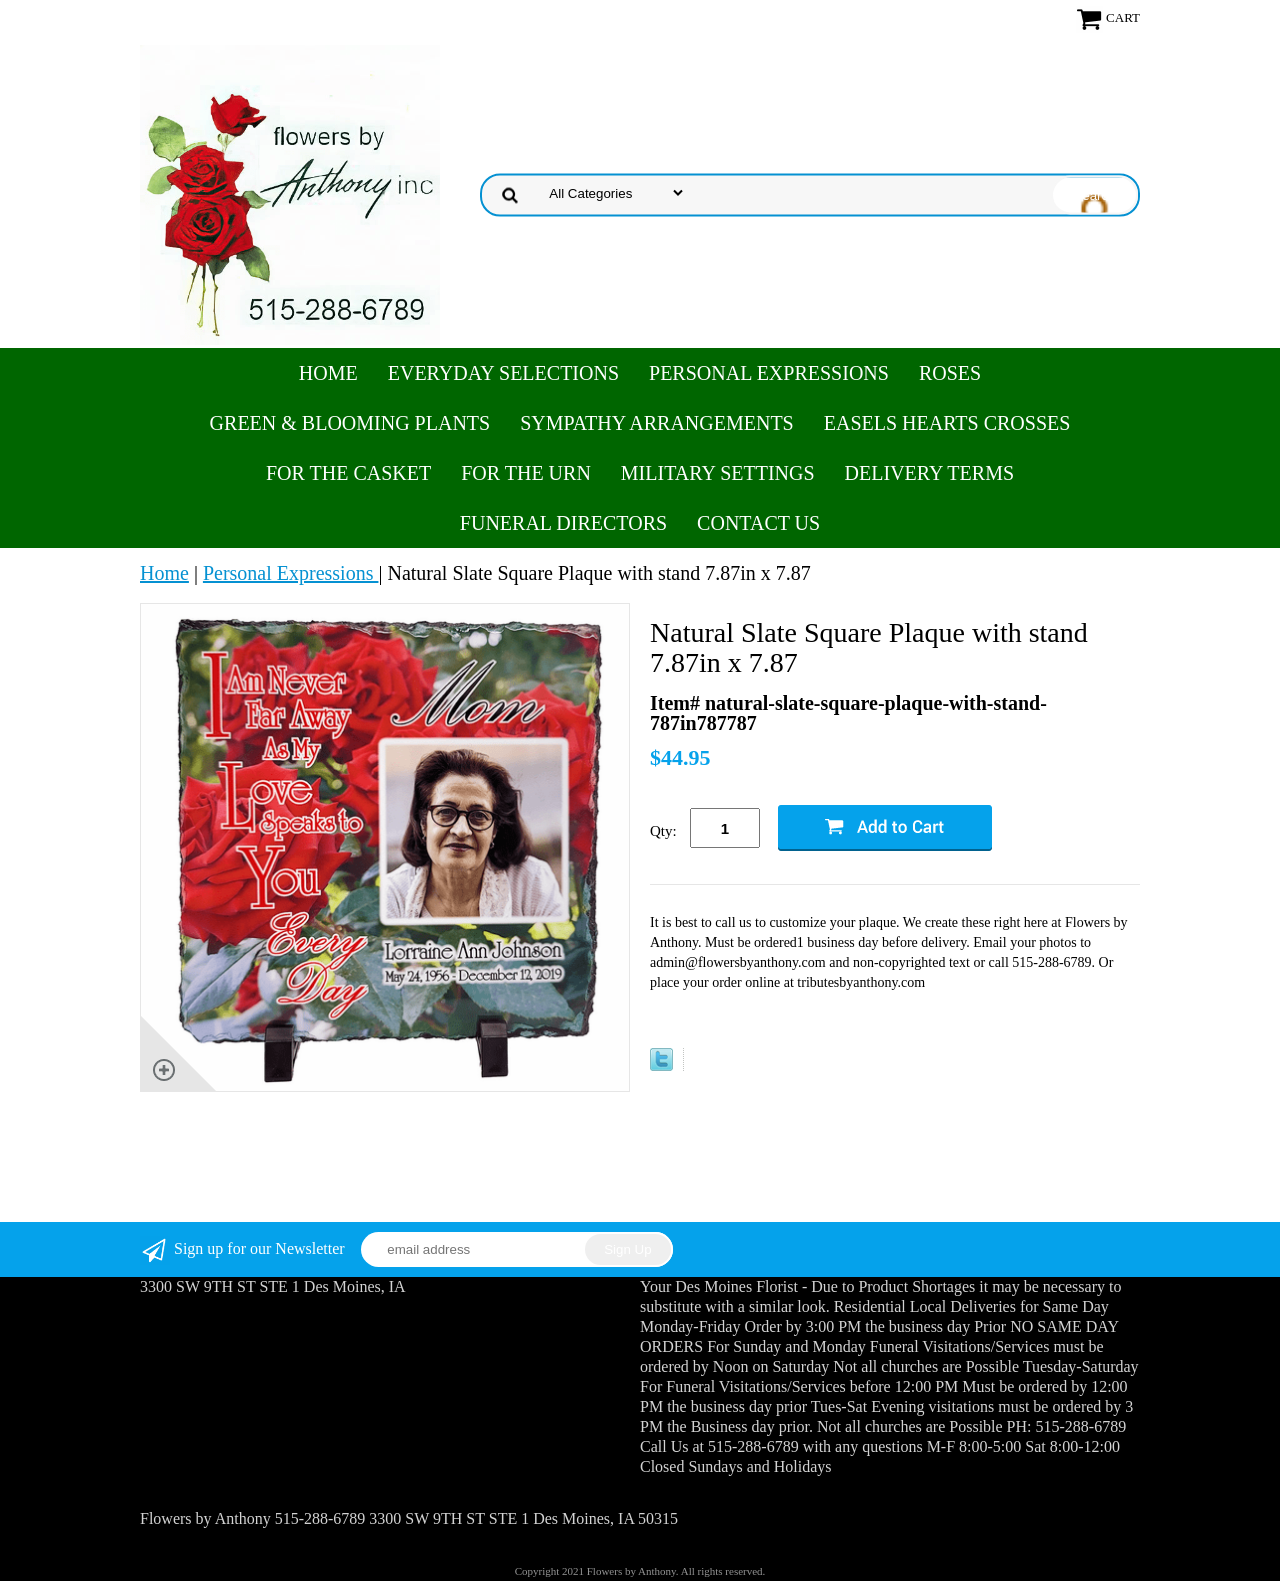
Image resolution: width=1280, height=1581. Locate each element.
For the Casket (348, 473)
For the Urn (526, 473)
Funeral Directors (563, 523)
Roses (950, 373)
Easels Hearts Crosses (947, 423)
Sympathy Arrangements (657, 423)
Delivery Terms (929, 473)
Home (328, 373)
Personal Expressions (769, 373)
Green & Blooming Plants (350, 423)
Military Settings (718, 473)
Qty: (663, 831)
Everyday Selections (503, 373)
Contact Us (758, 523)
